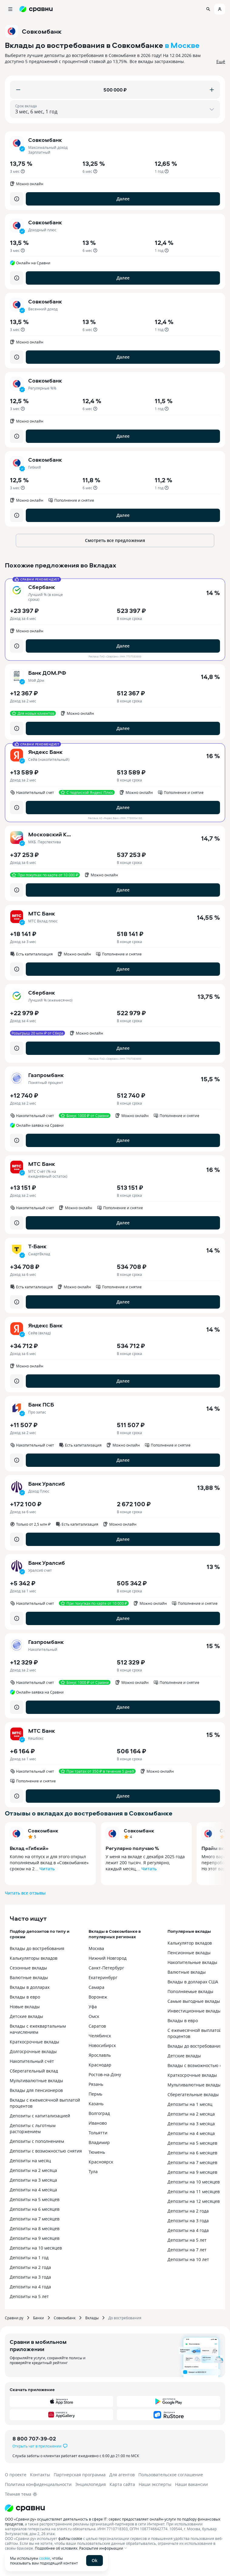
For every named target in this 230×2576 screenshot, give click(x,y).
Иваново (98, 2123)
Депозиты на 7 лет (187, 2250)
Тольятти (98, 2133)
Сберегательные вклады (193, 2094)
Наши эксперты (155, 2484)
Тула (93, 2171)
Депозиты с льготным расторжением (33, 2128)
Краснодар (100, 2065)
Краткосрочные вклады (34, 2042)
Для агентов (122, 2474)
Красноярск (101, 2162)
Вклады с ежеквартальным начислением (38, 2029)
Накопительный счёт (32, 2061)
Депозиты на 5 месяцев (34, 2199)
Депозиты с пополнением (37, 2141)
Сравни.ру (14, 2317)
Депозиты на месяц (30, 2160)
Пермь (95, 2094)
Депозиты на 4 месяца (33, 2190)
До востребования (124, 2317)
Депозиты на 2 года (30, 2267)
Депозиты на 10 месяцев (36, 2248)
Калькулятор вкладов (189, 1943)
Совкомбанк (43, 1831)
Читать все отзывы (25, 1893)
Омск (94, 2016)
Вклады (92, 2317)
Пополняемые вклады (190, 1991)
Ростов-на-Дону (105, 2074)
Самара (96, 1987)
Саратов (97, 2026)
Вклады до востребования (37, 1948)
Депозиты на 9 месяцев (34, 2238)
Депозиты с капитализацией (40, 2116)
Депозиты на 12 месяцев (193, 2201)
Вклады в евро (25, 1997)
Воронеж (98, 1997)
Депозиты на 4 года (30, 2287)
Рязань (96, 2084)
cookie (44, 2558)
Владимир (99, 2142)
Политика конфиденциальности (38, 2484)
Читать (47, 1869)
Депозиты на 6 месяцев (34, 2209)
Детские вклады (26, 2016)
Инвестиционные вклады (194, 2011)
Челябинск (100, 2036)
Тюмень (97, 2152)
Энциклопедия (90, 2484)
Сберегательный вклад (34, 2071)
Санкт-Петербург (106, 1968)
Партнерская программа (80, 2474)
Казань (96, 2103)
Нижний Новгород (108, 1958)
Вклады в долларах (29, 1987)
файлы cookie (70, 2538)
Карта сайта (122, 2484)
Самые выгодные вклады (193, 2001)
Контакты (40, 2474)
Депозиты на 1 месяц (189, 2104)
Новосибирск (102, 2045)
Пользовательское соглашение (170, 2474)
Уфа (93, 2006)
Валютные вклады (29, 1977)
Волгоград (99, 2113)
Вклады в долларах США (192, 1982)
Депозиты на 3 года (30, 2277)
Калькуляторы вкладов (33, 1958)
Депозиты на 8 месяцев (34, 2228)
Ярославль (100, 2055)
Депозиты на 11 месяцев (193, 2191)
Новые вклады (25, 2006)
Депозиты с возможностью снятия (46, 2151)
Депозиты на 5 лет (29, 2296)
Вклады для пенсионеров (36, 2090)
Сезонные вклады (28, 1968)
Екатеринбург (103, 1977)
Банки (38, 2317)
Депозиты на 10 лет (188, 2259)
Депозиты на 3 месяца (33, 2180)
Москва (96, 1948)
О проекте (15, 2474)
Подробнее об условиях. (56, 2548)
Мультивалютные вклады (36, 2080)
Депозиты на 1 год (29, 2257)
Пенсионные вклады (189, 1952)
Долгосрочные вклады (33, 2051)
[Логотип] (115, 2508)
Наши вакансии (191, 2484)
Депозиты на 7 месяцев (34, 2219)
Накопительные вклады (192, 1962)
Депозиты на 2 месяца (33, 2170)
